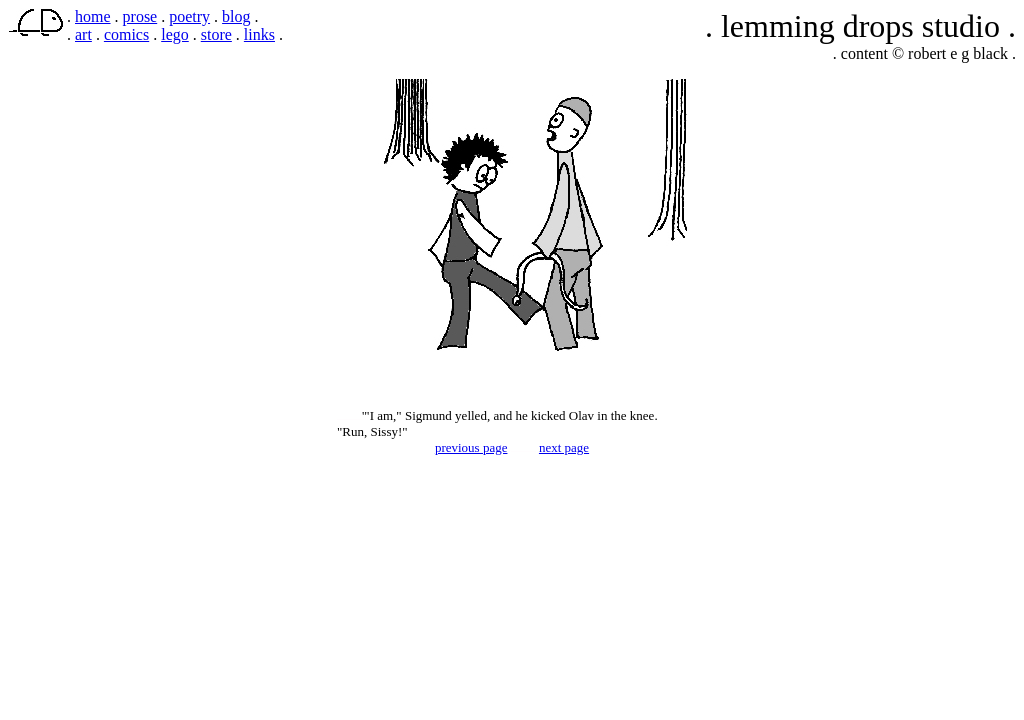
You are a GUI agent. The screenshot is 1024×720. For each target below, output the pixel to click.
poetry (189, 16)
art (83, 34)
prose (140, 16)
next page (564, 447)
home (93, 16)
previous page (471, 447)
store (216, 34)
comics (126, 34)
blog (236, 16)
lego (175, 34)
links (259, 34)
